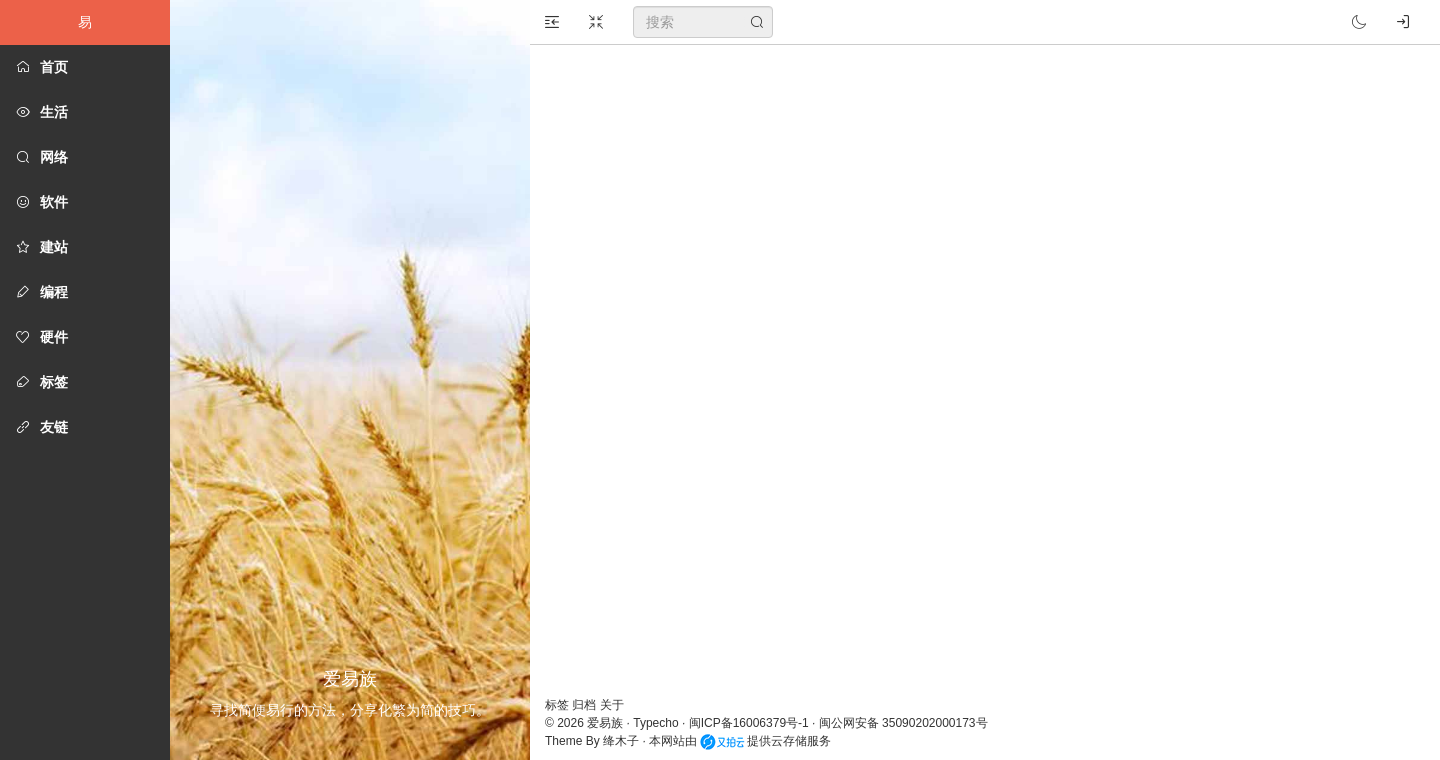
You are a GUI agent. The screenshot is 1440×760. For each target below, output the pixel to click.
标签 (558, 705)
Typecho (655, 723)
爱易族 (605, 723)
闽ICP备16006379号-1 (749, 723)
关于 (612, 705)
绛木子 (621, 741)
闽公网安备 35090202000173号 (903, 723)
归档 (585, 705)
